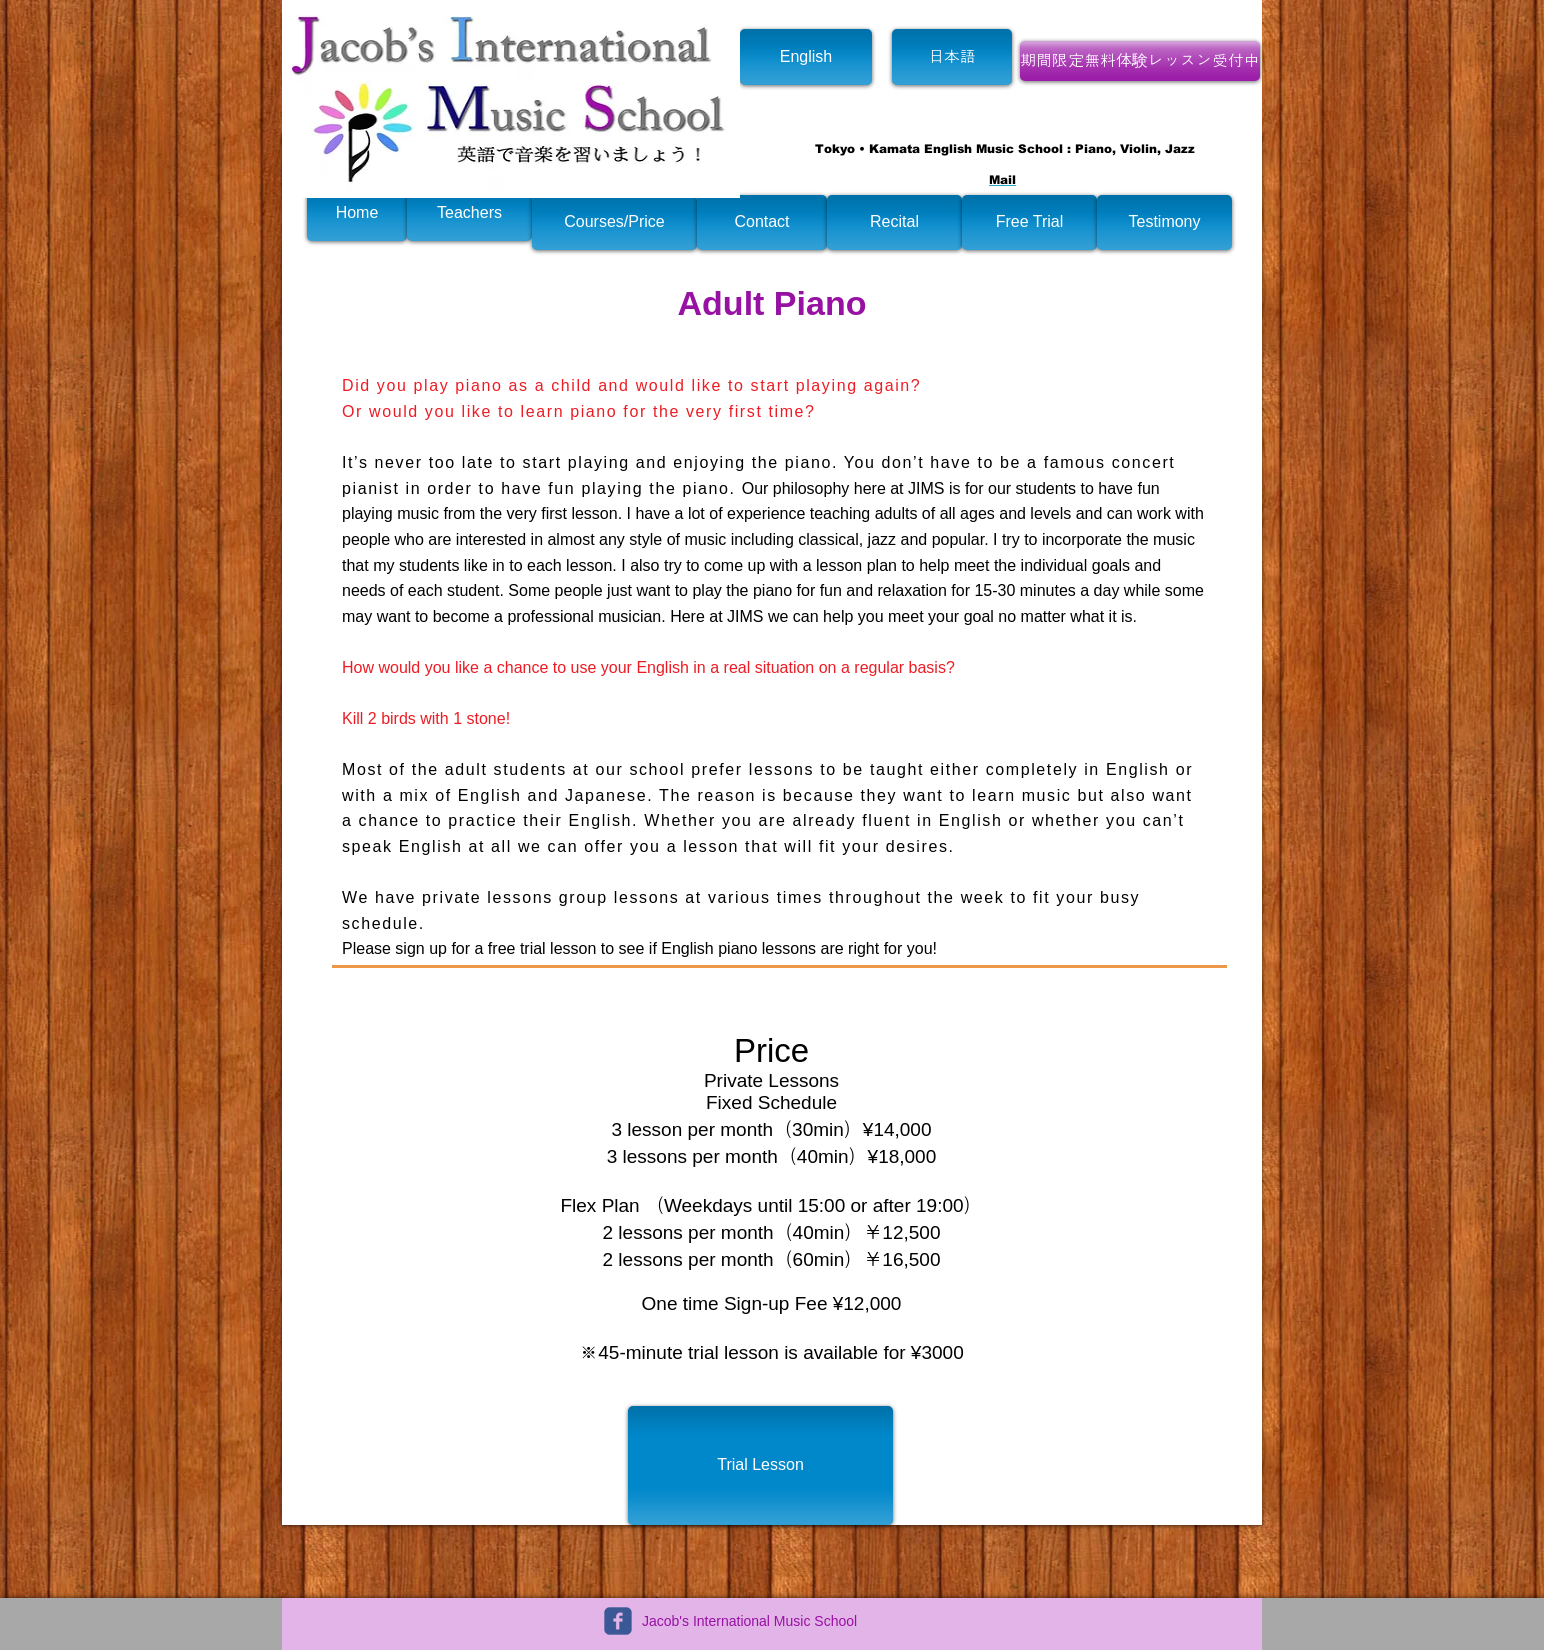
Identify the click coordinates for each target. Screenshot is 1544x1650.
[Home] (357, 213)
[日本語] (952, 57)
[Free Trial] (1029, 222)
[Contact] (762, 222)
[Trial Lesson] (760, 1465)
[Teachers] (469, 213)
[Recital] (894, 222)
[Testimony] (1164, 222)
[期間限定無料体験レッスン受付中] (1140, 61)
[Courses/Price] (614, 222)
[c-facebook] (618, 1621)
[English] (806, 57)
